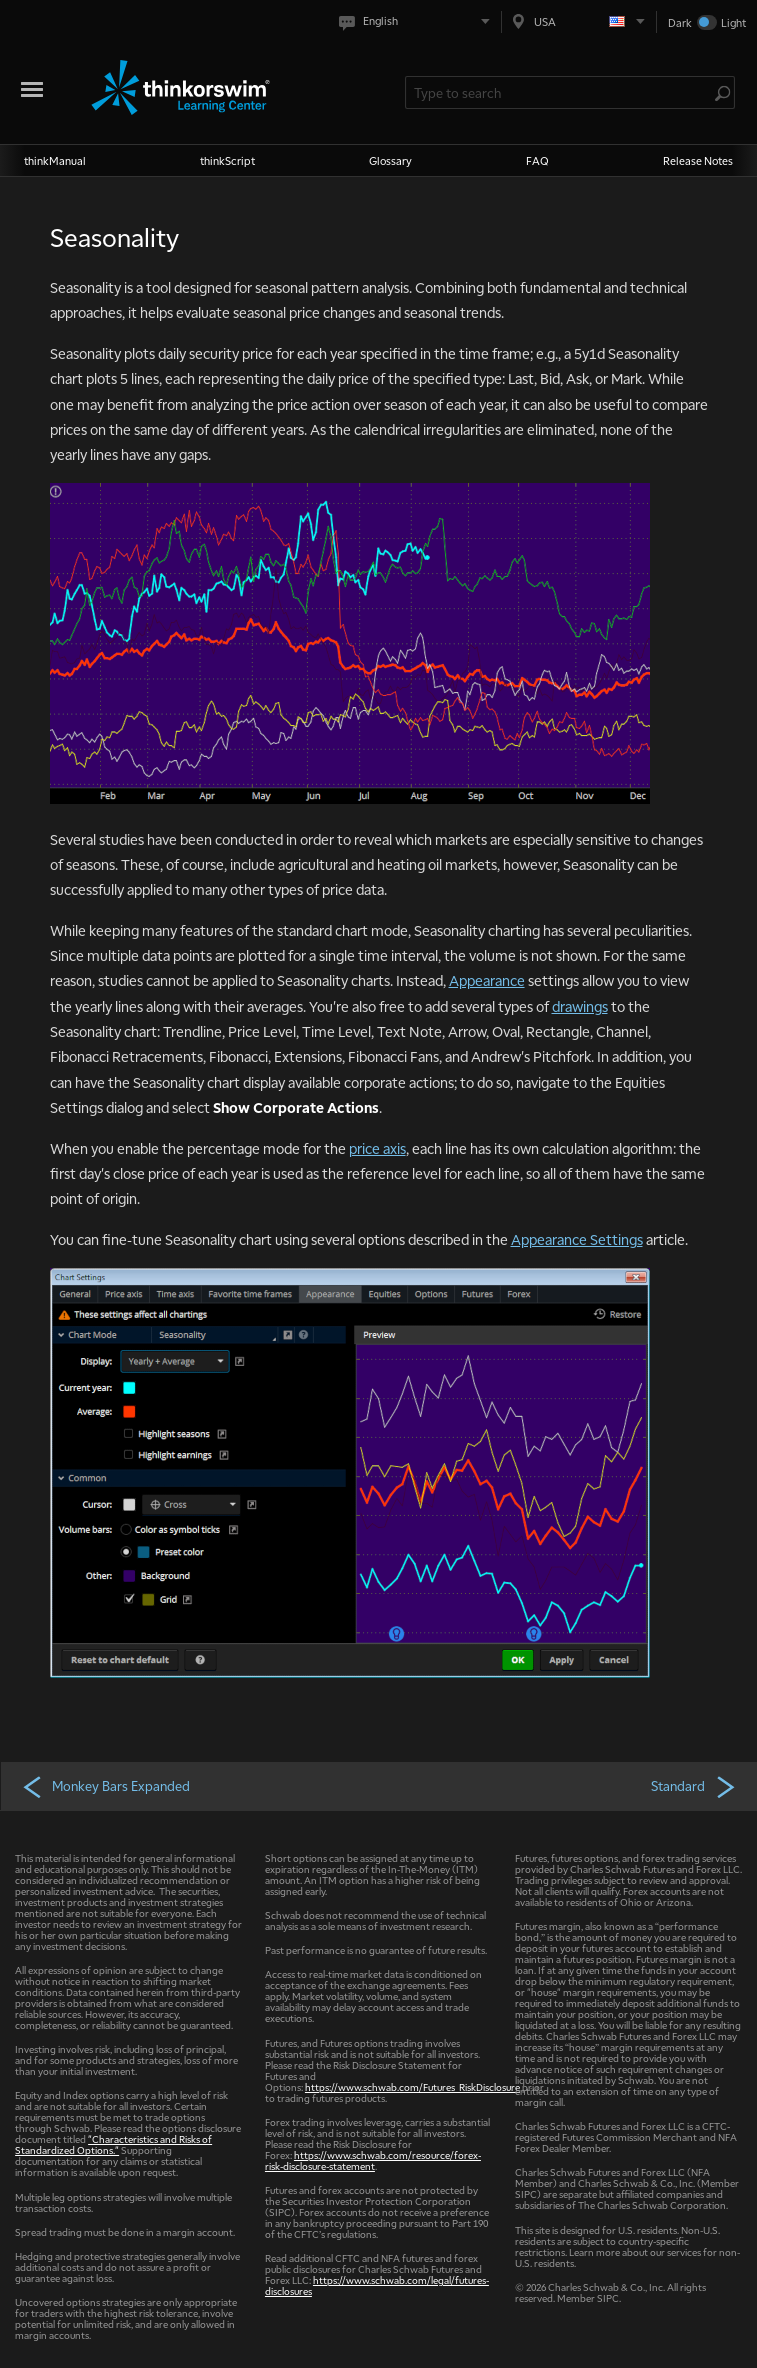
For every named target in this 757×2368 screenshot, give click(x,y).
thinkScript (227, 160)
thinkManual (55, 160)
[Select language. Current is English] (418, 21)
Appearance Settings (577, 1239)
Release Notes (698, 160)
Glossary (390, 160)
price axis (377, 1148)
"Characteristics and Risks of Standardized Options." (113, 2144)
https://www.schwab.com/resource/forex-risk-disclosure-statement (373, 2160)
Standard (694, 1786)
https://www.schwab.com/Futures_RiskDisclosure (412, 2086)
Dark (680, 22)
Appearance (487, 980)
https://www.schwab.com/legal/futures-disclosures (377, 2285)
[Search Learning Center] (560, 92)
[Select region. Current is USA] (579, 21)
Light (733, 22)
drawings (580, 1006)
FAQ (537, 160)
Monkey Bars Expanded (105, 1786)
